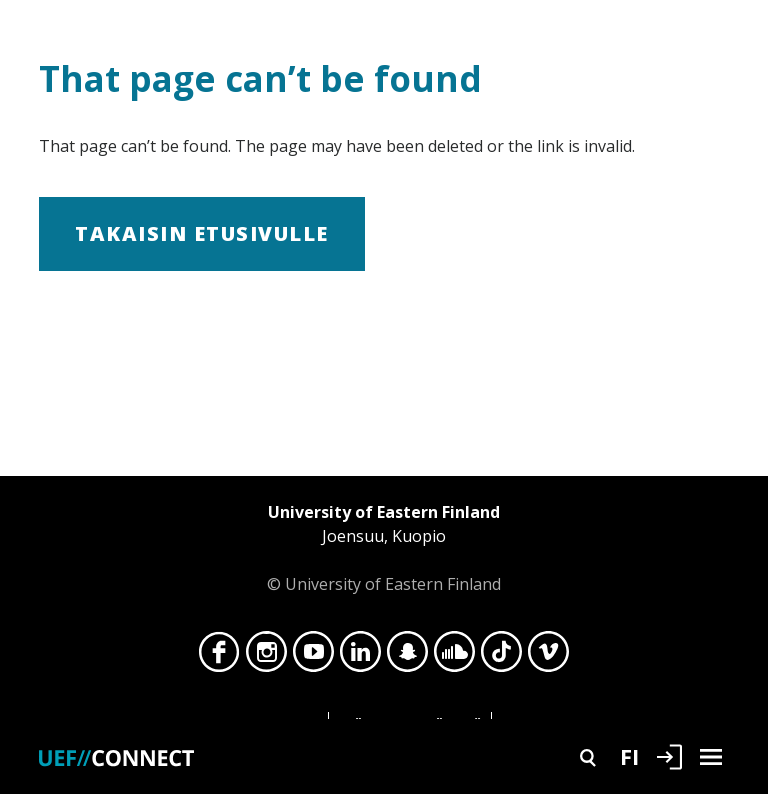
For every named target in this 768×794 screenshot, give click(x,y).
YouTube (313, 657)
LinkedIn (360, 657)
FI (629, 756)
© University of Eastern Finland (384, 547)
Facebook (219, 657)
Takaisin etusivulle (202, 233)
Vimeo (548, 657)
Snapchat (407, 657)
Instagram (266, 657)
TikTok (501, 657)
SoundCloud (454, 657)
